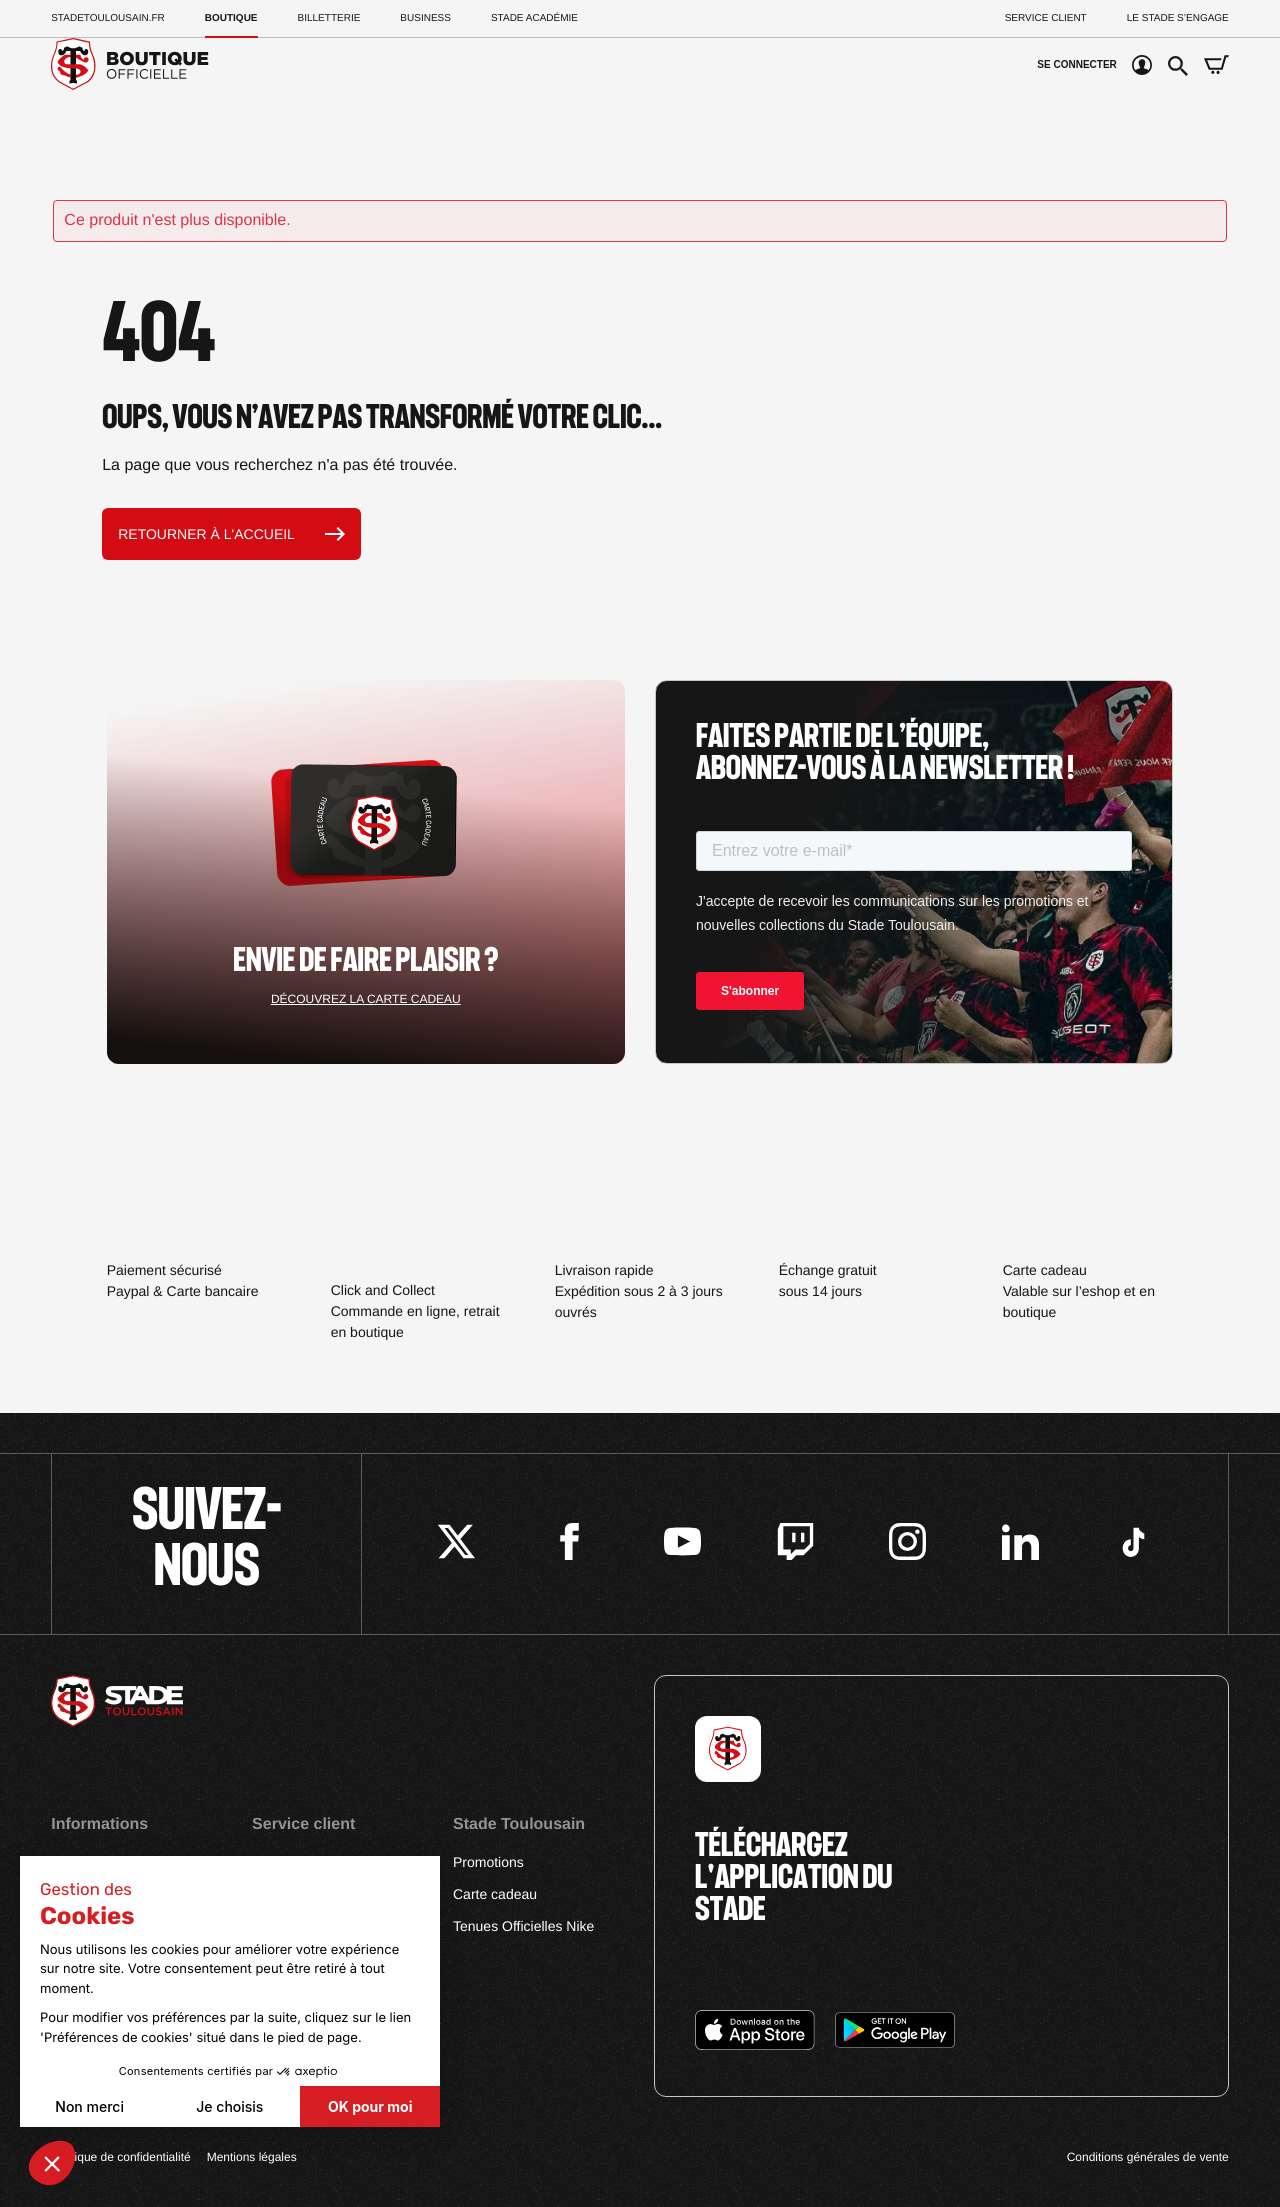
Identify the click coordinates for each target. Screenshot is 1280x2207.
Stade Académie (534, 18)
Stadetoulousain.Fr (108, 18)
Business (425, 18)
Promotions (488, 1862)
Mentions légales (252, 2157)
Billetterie (329, 18)
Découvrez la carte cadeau (366, 999)
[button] (52, 2163)
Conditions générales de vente (1148, 2157)
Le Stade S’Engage (1178, 18)
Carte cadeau (495, 1894)
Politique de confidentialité (120, 2157)
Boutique (231, 18)
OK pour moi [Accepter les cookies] (370, 2106)
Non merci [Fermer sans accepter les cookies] (89, 2106)
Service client (1046, 18)
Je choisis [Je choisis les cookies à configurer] (229, 2106)
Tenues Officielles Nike (523, 1926)
